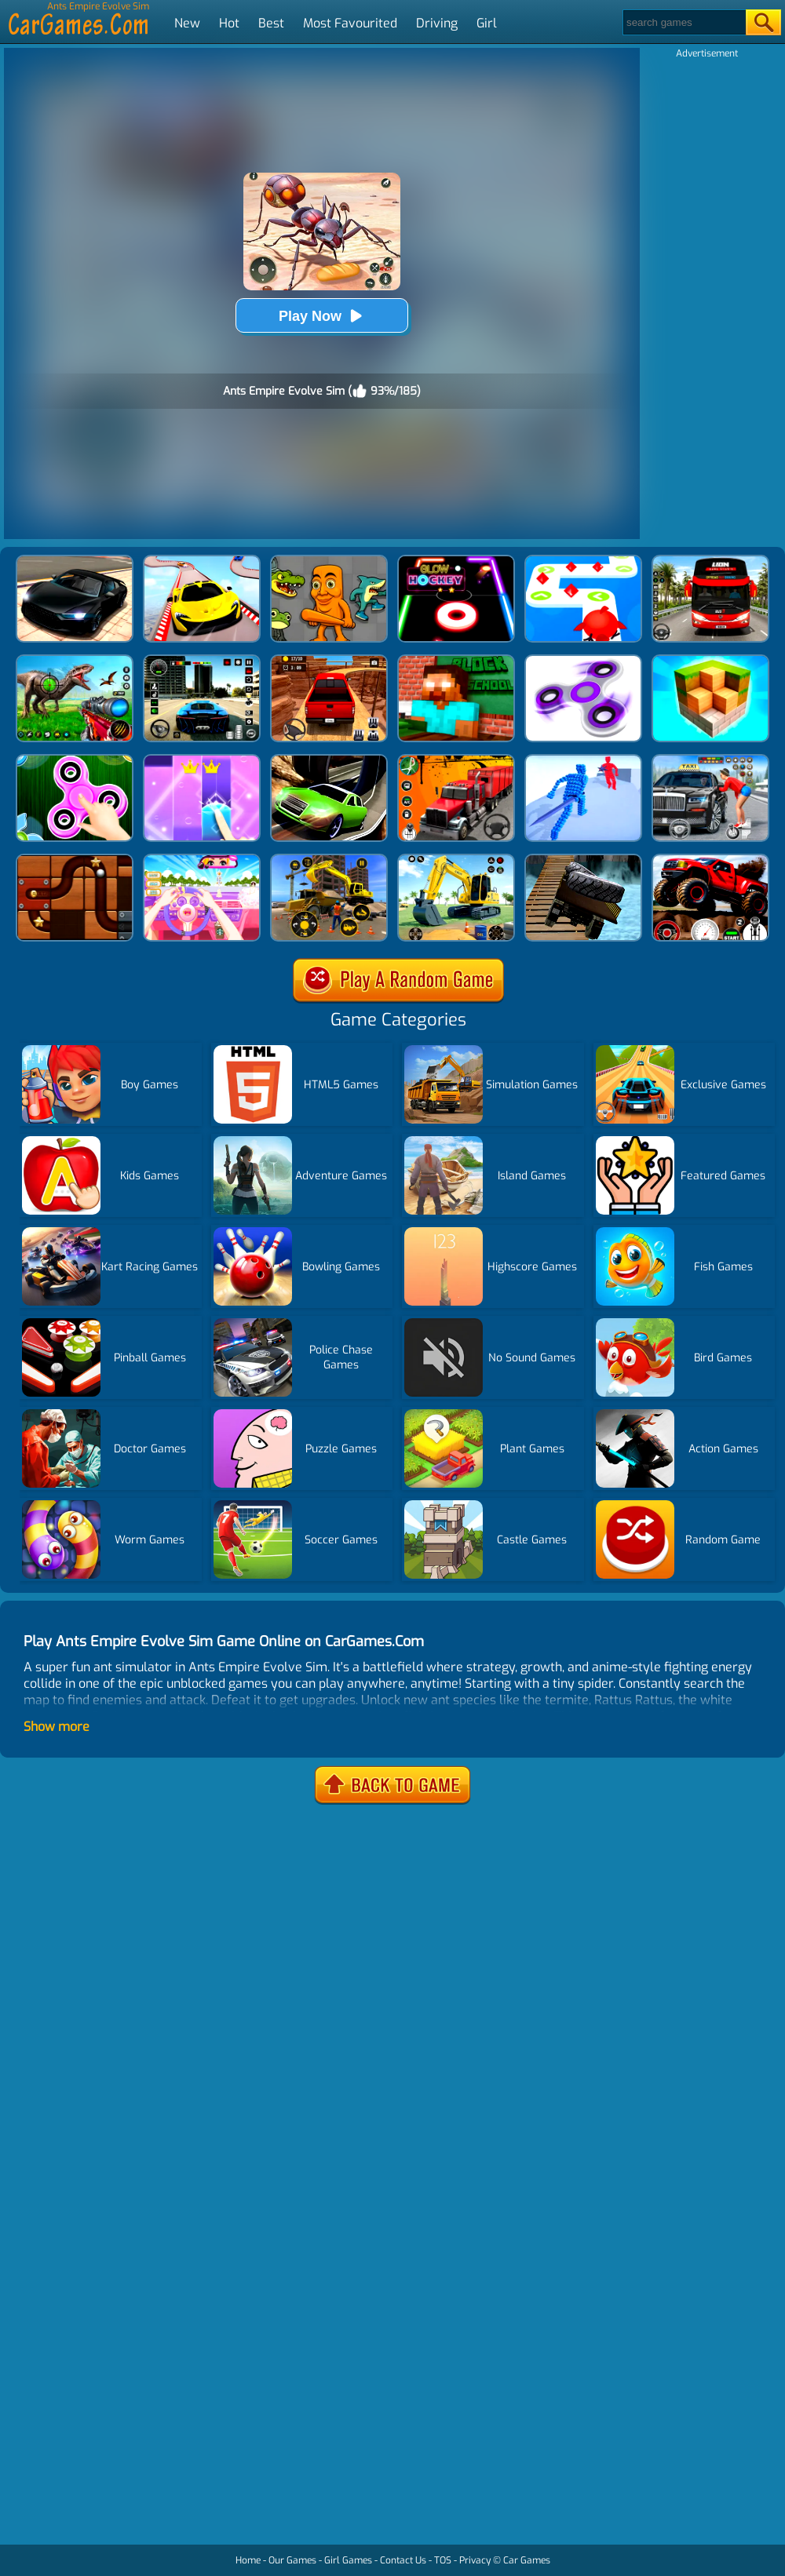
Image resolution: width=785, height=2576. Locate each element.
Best (271, 23)
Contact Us (403, 2560)
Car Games (526, 2560)
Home (248, 2560)
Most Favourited (350, 23)
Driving (437, 23)
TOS (442, 2560)
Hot (229, 23)
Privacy (475, 2560)
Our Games (292, 2560)
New (187, 23)
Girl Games (348, 2560)
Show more (56, 1726)
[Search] (683, 22)
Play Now (322, 316)
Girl (486, 23)
